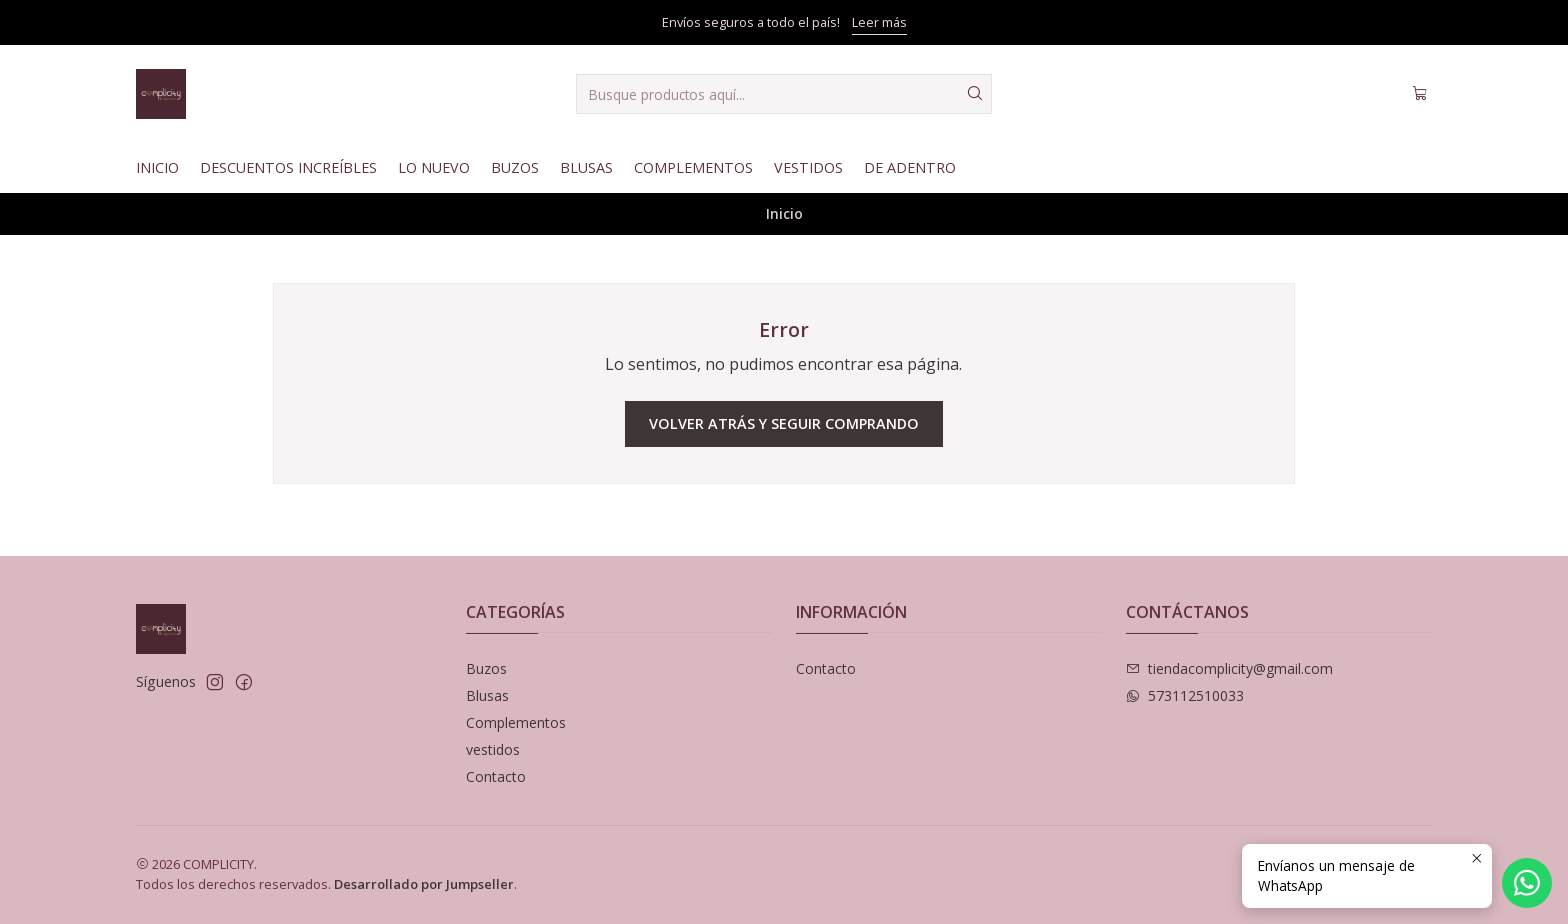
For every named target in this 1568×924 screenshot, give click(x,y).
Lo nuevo (434, 167)
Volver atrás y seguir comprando (784, 423)
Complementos (693, 167)
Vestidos (808, 167)
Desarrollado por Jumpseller (424, 884)
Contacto (496, 776)
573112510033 (1185, 695)
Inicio (157, 167)
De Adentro (910, 167)
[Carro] (1420, 94)
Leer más (879, 22)
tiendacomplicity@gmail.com (1229, 668)
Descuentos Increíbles (288, 167)
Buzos (515, 167)
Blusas (586, 167)
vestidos (493, 749)
